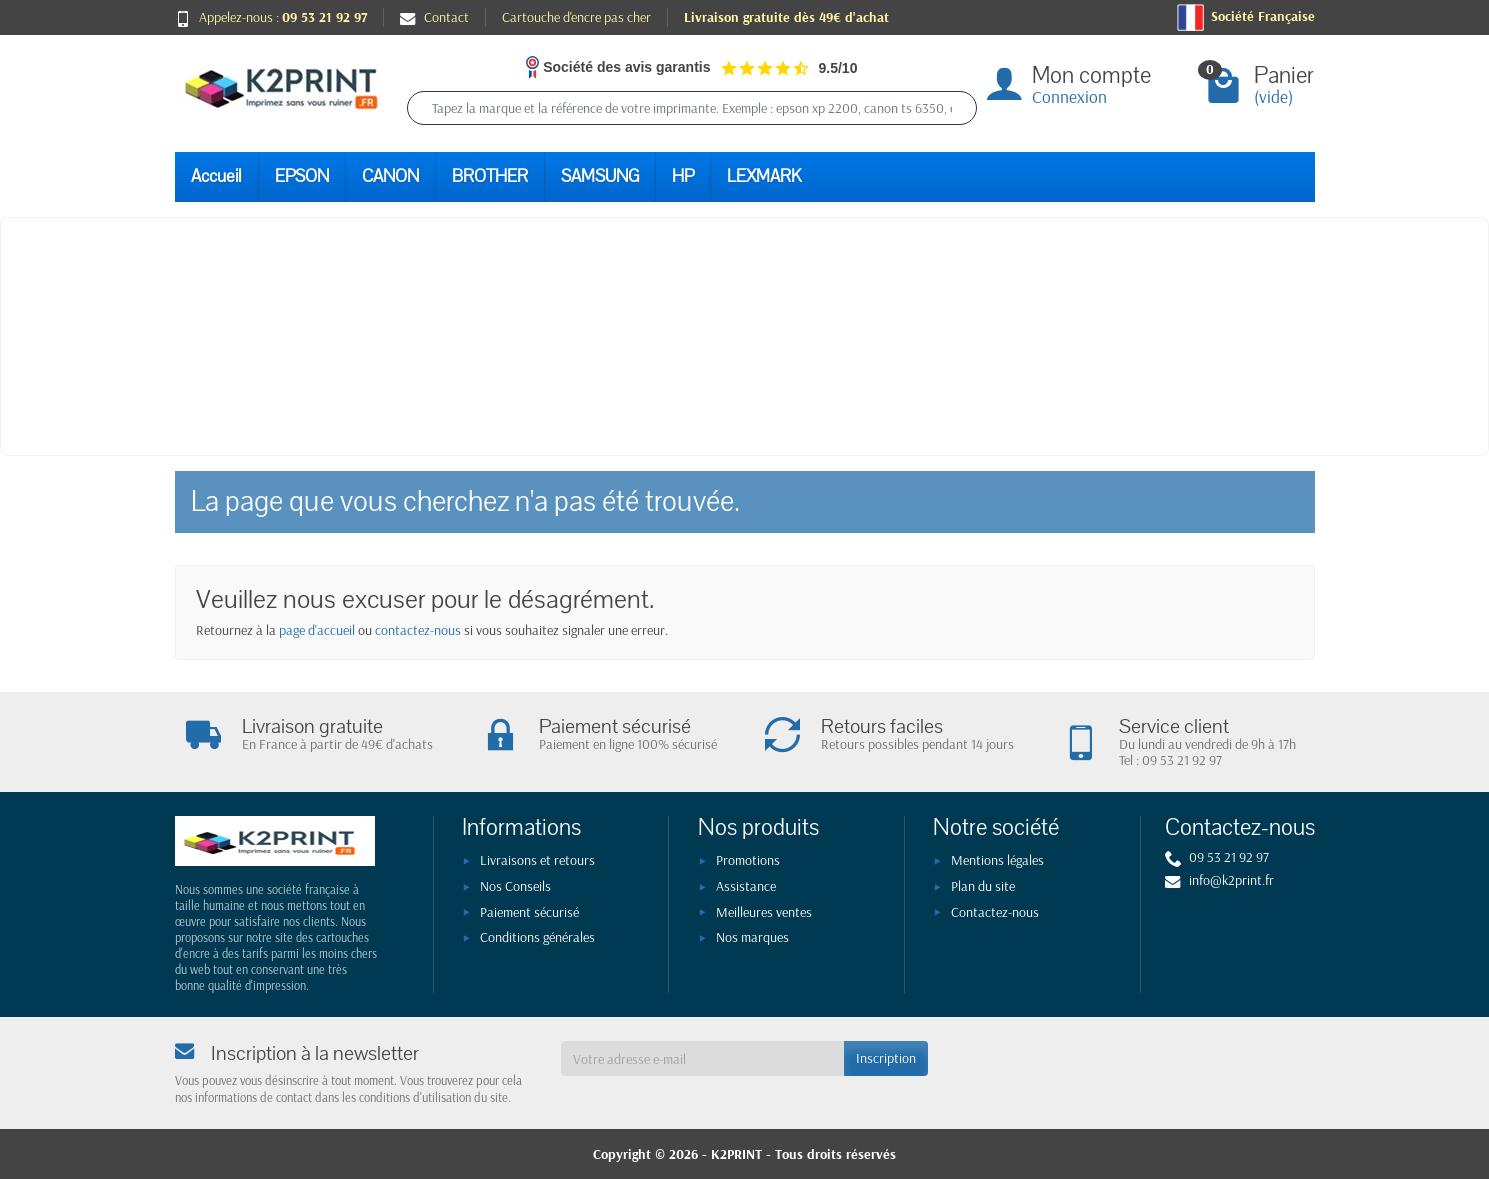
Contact (434, 17)
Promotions (748, 860)
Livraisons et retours (537, 860)
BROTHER (490, 176)
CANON (390, 176)
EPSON (302, 176)
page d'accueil (317, 630)
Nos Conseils (515, 886)
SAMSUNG (600, 176)
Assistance (746, 886)
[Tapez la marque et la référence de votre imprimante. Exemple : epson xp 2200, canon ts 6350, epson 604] (692, 108)
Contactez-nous (995, 912)
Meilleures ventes (764, 912)
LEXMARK (764, 176)
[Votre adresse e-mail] (702, 1058)
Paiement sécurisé (529, 912)
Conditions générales (537, 937)
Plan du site (983, 886)
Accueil (216, 176)
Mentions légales (997, 860)
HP (683, 176)
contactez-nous (418, 630)
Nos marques (752, 937)
